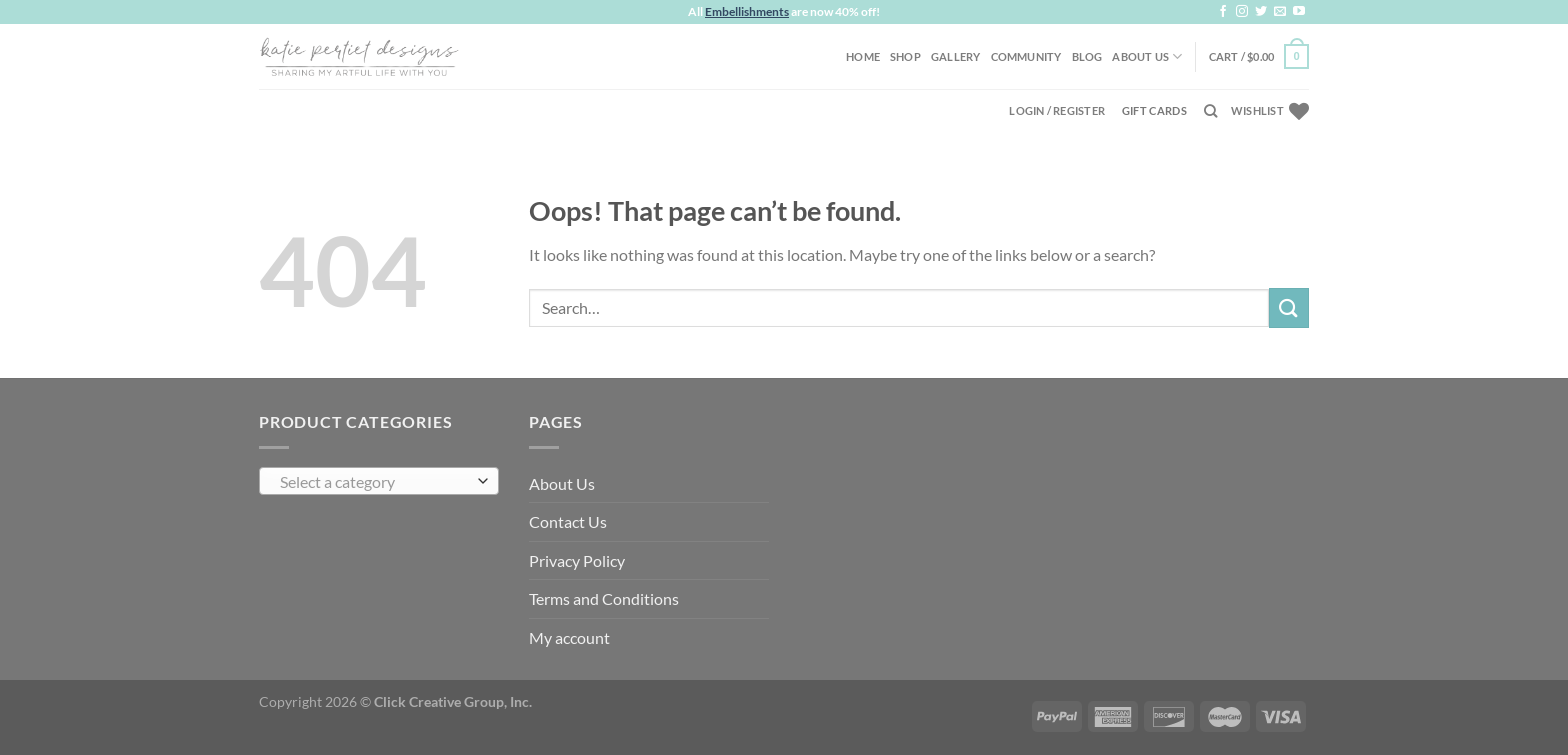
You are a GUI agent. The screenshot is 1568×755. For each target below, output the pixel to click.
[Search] (1210, 111)
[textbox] (374, 482)
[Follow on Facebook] (1223, 12)
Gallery (956, 56)
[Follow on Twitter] (1261, 12)
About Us (1147, 56)
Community (1026, 56)
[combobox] (379, 481)
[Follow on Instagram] (1242, 12)
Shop (905, 56)
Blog (1087, 56)
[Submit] (1289, 307)
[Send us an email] (1280, 12)
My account (569, 637)
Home (863, 56)
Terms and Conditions (604, 598)
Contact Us (568, 521)
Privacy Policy (577, 560)
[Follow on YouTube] (1299, 12)
